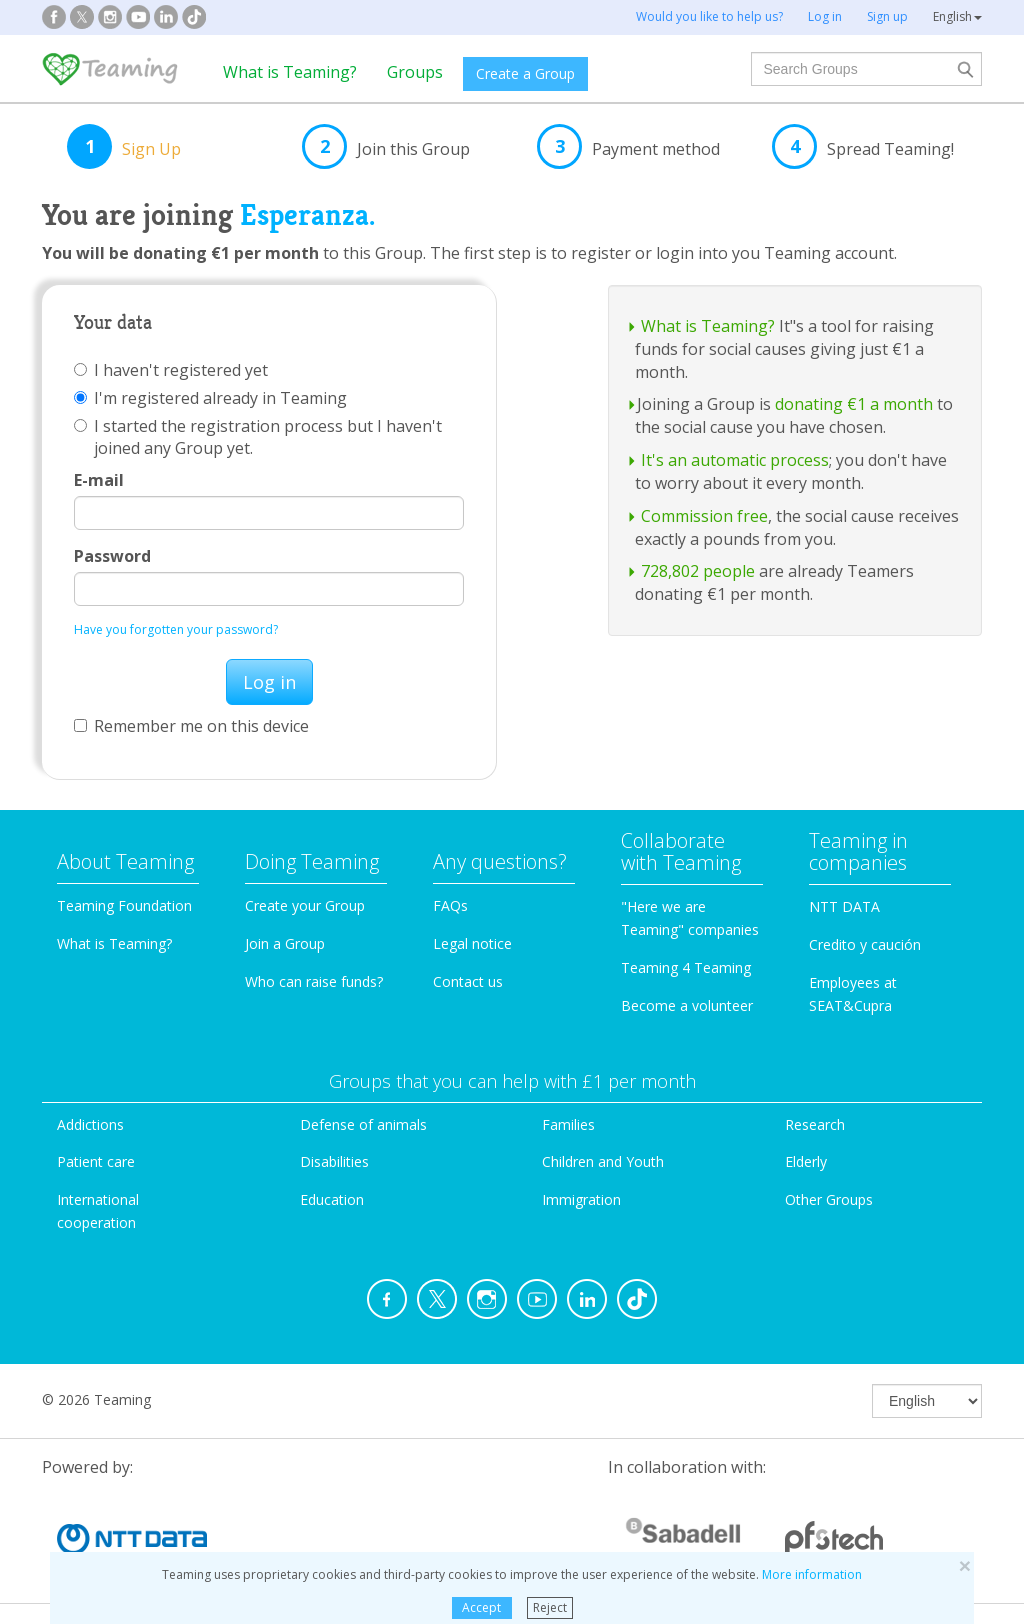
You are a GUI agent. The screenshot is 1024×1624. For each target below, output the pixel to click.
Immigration (581, 1199)
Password (112, 556)
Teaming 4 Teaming (686, 967)
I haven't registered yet (171, 370)
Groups (415, 72)
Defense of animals (363, 1124)
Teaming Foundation (124, 905)
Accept (481, 1607)
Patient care (96, 1161)
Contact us (468, 981)
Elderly (806, 1161)
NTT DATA (844, 906)
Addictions (90, 1124)
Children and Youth (603, 1161)
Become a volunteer (687, 1005)
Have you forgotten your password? (176, 629)
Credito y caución (865, 944)
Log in (269, 682)
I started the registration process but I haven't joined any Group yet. (258, 437)
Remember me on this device (191, 726)
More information (812, 1574)
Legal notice (472, 943)
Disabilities (334, 1161)
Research (815, 1124)
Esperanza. (307, 215)
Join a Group (285, 943)
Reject (550, 1607)
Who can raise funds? (314, 981)
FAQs (450, 905)
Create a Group (525, 73)
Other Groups (829, 1199)
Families (568, 1124)
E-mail (99, 480)
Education (332, 1199)
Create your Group (305, 905)
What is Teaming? (290, 72)
